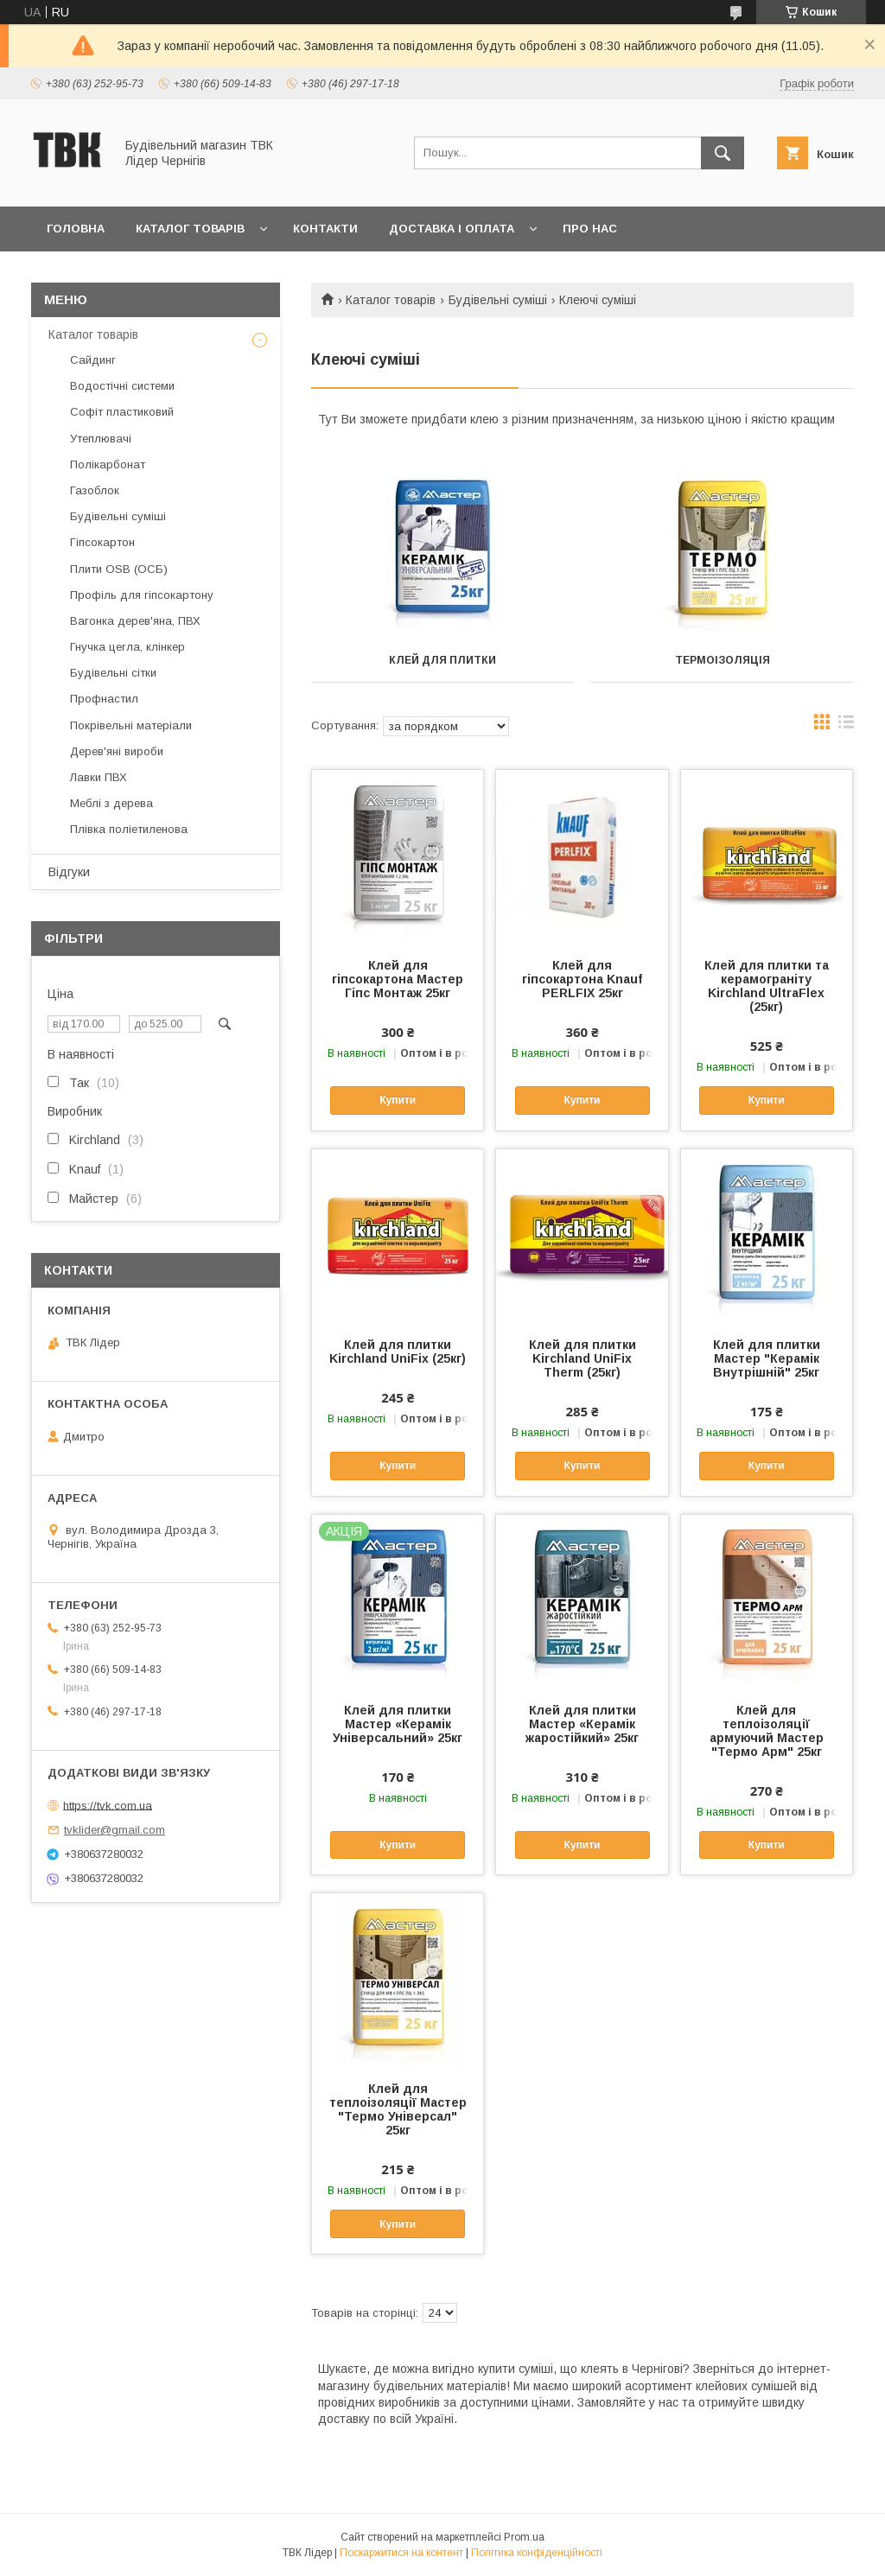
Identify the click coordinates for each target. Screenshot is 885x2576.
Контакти (325, 228)
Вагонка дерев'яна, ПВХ (135, 620)
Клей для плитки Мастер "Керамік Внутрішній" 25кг (766, 1358)
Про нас (590, 228)
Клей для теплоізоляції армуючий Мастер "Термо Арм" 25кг (767, 1731)
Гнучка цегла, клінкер (127, 646)
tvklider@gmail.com (114, 1829)
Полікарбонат (107, 464)
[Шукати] (722, 153)
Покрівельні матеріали (131, 725)
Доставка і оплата (451, 228)
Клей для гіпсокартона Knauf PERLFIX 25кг (582, 979)
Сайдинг (93, 359)
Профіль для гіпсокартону (141, 594)
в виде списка (846, 726)
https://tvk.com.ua (107, 1804)
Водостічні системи (122, 385)
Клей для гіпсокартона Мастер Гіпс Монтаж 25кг (397, 979)
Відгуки (69, 872)
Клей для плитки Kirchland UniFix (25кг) (397, 1351)
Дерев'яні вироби (116, 751)
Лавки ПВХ (98, 777)
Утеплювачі (100, 438)
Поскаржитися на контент (401, 2553)
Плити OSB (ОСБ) (119, 569)
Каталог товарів (190, 228)
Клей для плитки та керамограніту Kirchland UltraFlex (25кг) (766, 986)
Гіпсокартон (102, 542)
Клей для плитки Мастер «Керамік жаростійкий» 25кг (582, 1724)
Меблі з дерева (111, 803)
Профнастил (104, 698)
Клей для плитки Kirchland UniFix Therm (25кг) (582, 1358)
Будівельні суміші (498, 300)
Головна (76, 228)
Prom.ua (524, 2537)
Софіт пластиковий (122, 411)
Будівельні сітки (113, 672)
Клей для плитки (442, 660)
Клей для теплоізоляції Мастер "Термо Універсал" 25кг (398, 2109)
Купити (397, 1100)
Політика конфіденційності (536, 2553)
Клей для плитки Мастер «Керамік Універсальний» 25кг (397, 1724)
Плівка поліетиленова (129, 829)
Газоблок (94, 490)
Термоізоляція (722, 660)
